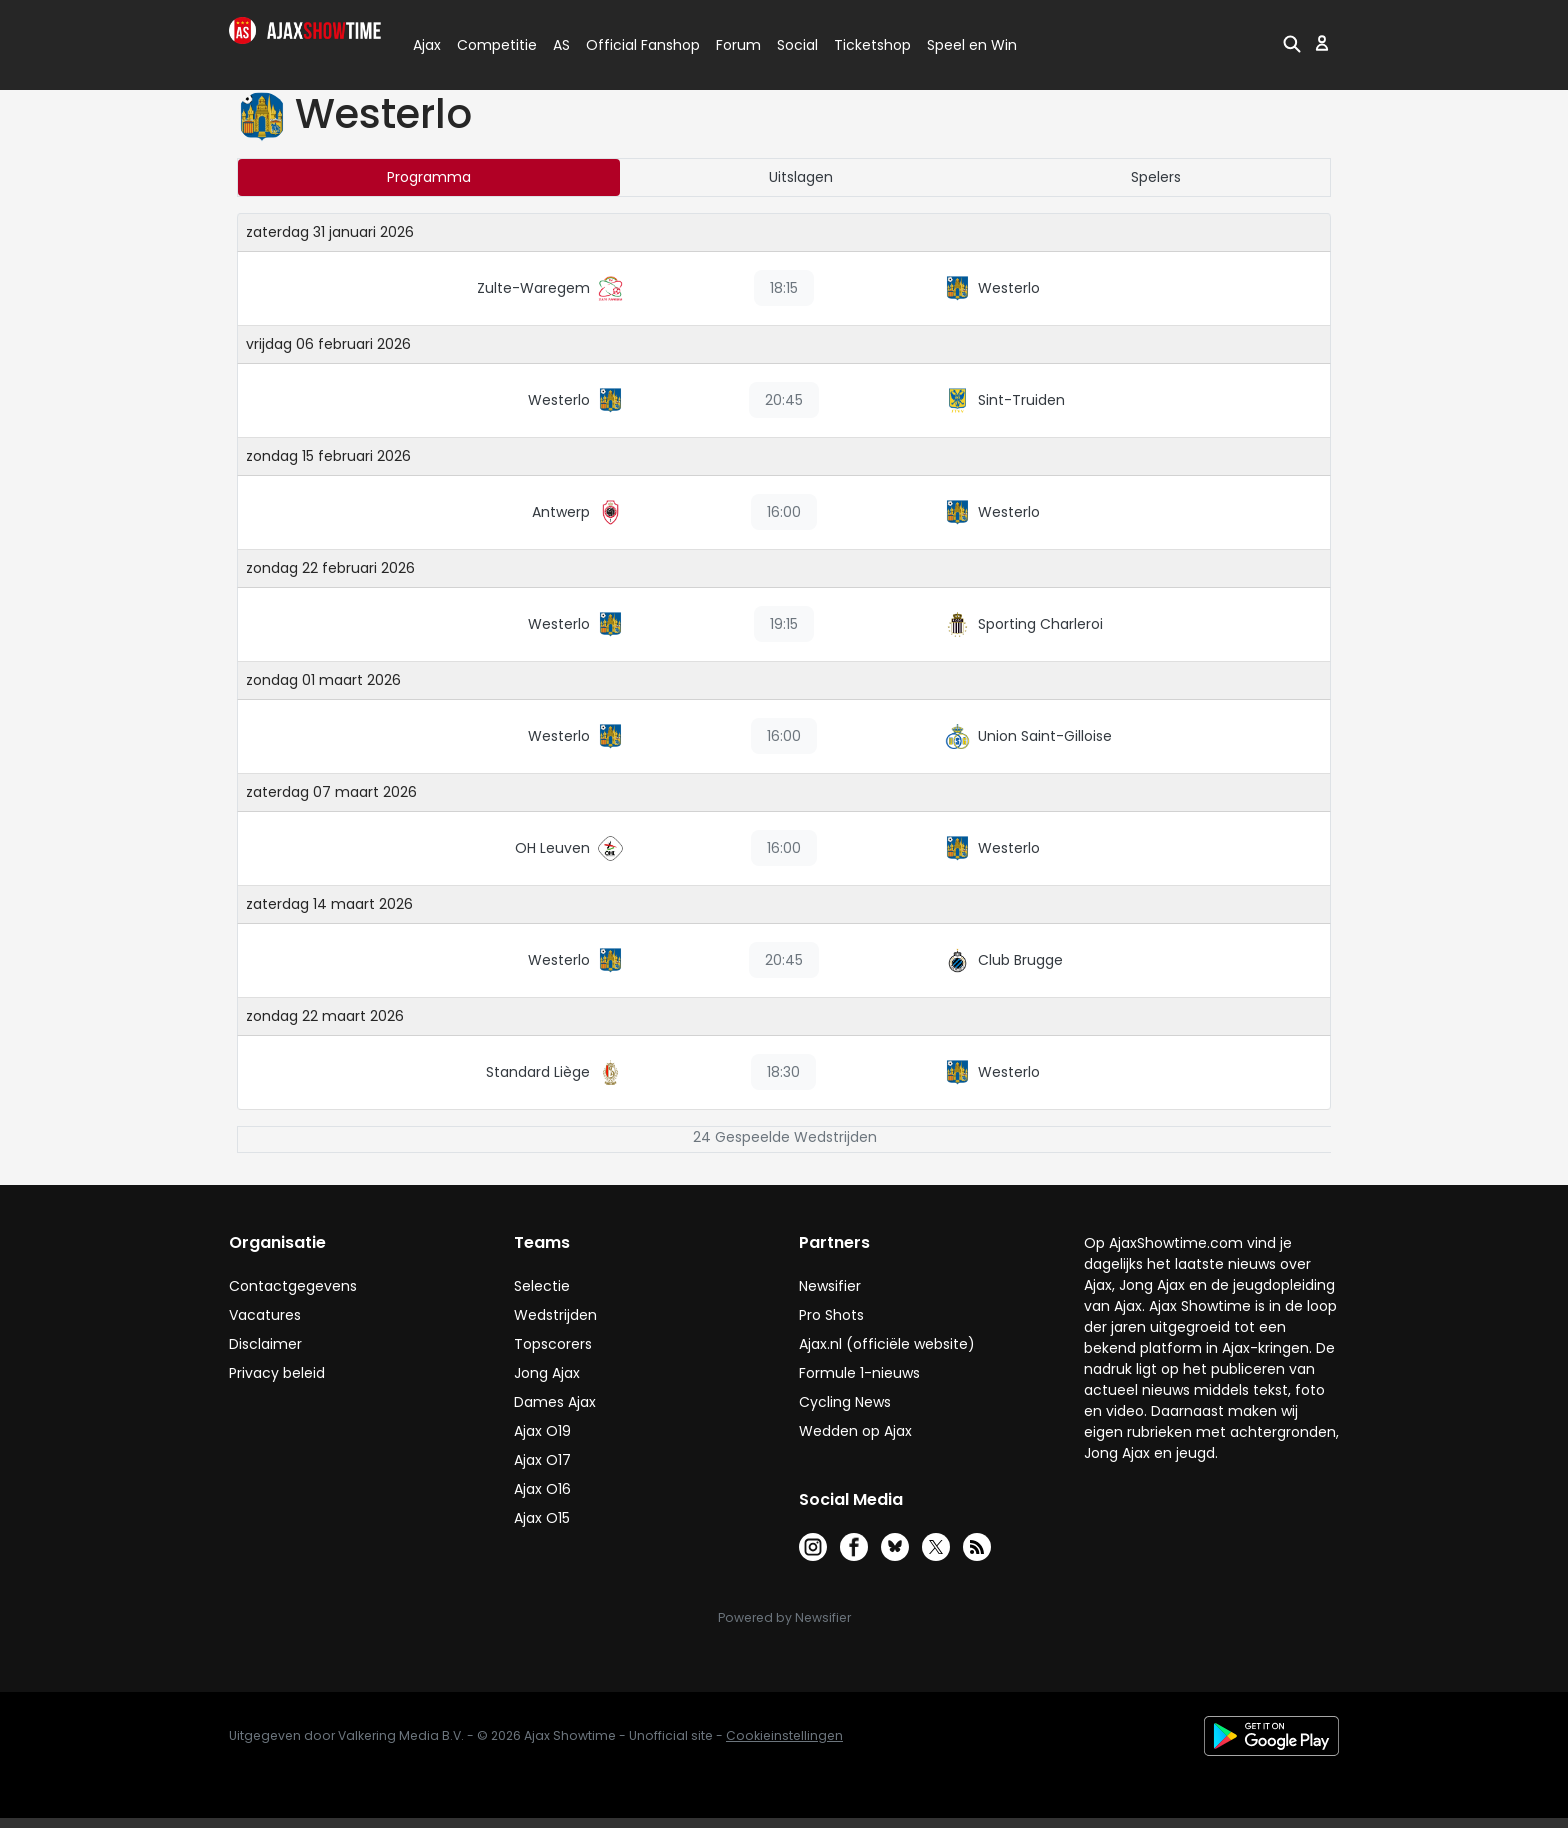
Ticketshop (872, 45)
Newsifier (830, 1286)
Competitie (489, 45)
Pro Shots (831, 1315)
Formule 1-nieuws (859, 1373)
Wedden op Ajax (855, 1431)
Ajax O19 (542, 1431)
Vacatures (265, 1315)
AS (561, 45)
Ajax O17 (542, 1460)
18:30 (783, 1072)
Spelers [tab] (1156, 177)
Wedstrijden (555, 1315)
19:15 (784, 624)
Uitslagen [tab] (801, 177)
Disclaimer (265, 1344)
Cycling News (845, 1402)
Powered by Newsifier (784, 1617)
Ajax (425, 45)
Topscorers (553, 1344)
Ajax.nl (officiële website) (887, 1344)
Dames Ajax (555, 1402)
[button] (1292, 43)
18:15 (784, 288)
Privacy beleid (277, 1373)
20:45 (784, 400)
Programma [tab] (429, 177)
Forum (738, 45)
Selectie (542, 1286)
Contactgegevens (293, 1286)
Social (794, 45)
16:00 (784, 512)
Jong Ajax (547, 1373)
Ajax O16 (542, 1489)
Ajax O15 (542, 1518)
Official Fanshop (631, 45)
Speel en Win (972, 45)
